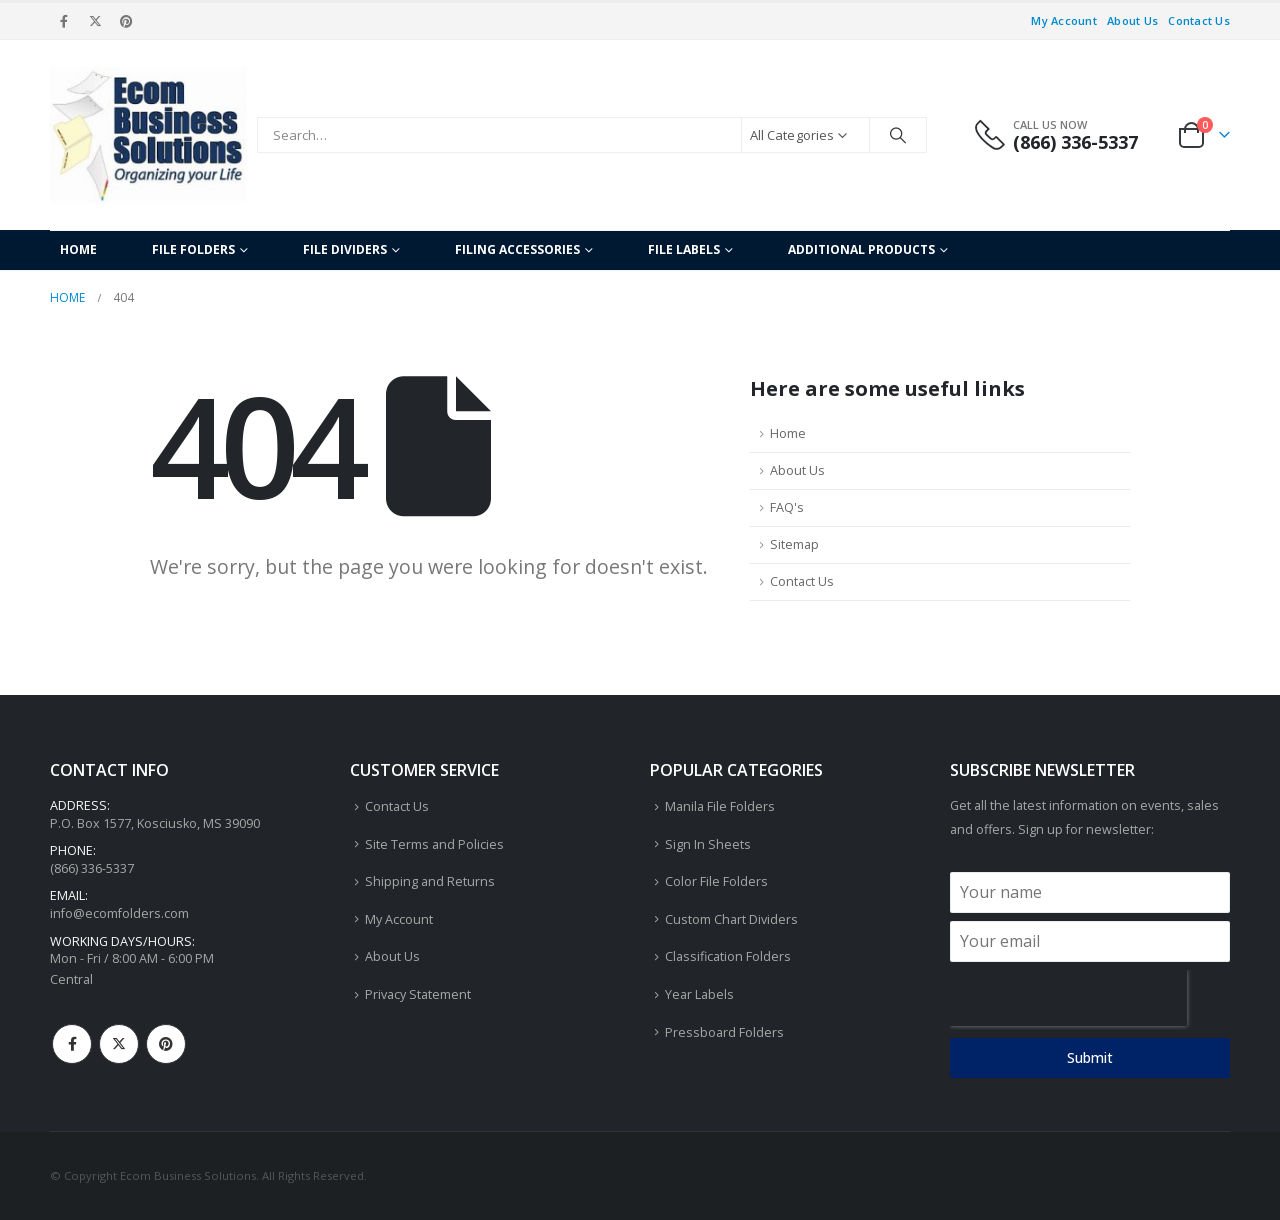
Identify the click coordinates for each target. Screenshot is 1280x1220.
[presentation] (1068, 998)
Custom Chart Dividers (731, 919)
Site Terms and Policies (434, 844)
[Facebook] (64, 21)
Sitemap (794, 544)
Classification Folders (728, 956)
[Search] (898, 135)
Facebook (72, 1044)
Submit (1090, 1057)
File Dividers (345, 249)
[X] (95, 21)
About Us (1132, 20)
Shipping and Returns (430, 881)
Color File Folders (716, 881)
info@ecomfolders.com (119, 913)
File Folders (193, 249)
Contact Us (1199, 20)
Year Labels (699, 994)
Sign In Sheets (708, 844)
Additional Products (861, 249)
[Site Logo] (148, 135)
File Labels (684, 249)
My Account (1064, 20)
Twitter (119, 1044)
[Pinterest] (127, 21)
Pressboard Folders (724, 1032)
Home (78, 249)
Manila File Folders (720, 806)
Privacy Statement (418, 994)
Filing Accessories (517, 249)
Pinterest (166, 1044)
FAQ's (787, 507)
